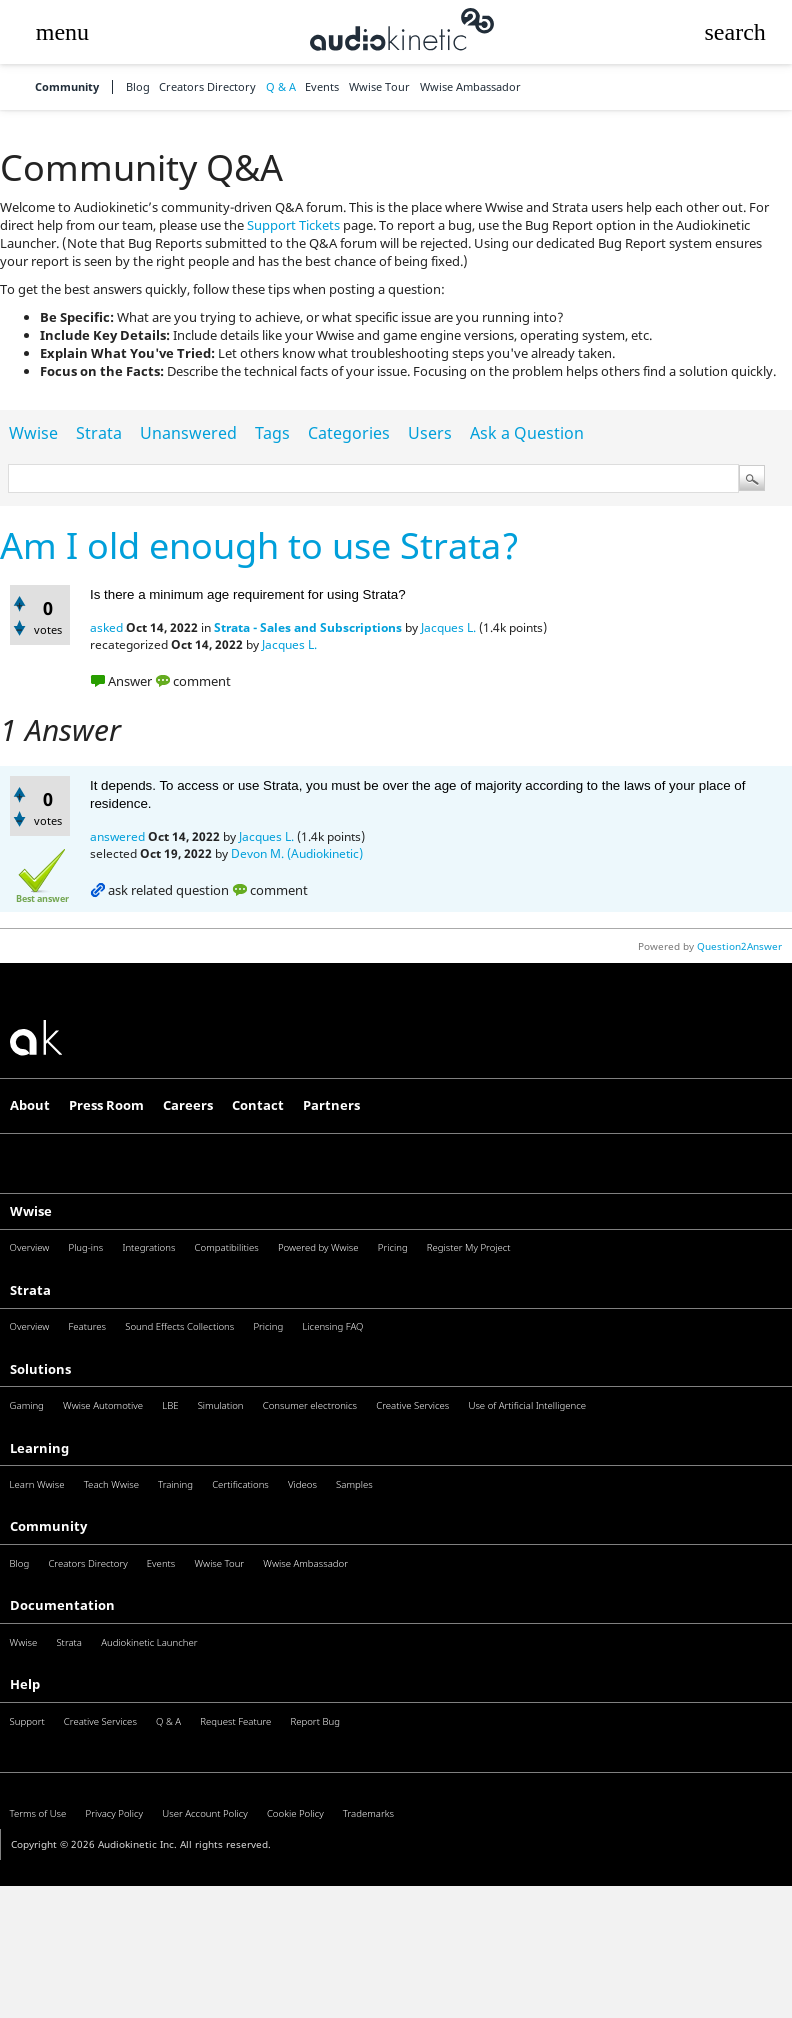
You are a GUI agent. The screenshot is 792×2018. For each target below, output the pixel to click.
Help (25, 1684)
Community (67, 87)
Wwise (33, 433)
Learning (39, 1448)
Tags (272, 433)
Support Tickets (293, 225)
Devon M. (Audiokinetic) (297, 853)
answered (117, 836)
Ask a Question (527, 433)
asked (106, 627)
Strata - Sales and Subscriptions (308, 627)
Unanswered (188, 433)
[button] (62, 32)
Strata (99, 433)
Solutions (40, 1369)
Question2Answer (739, 946)
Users (430, 433)
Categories (349, 433)
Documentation (62, 1605)
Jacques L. (448, 627)
